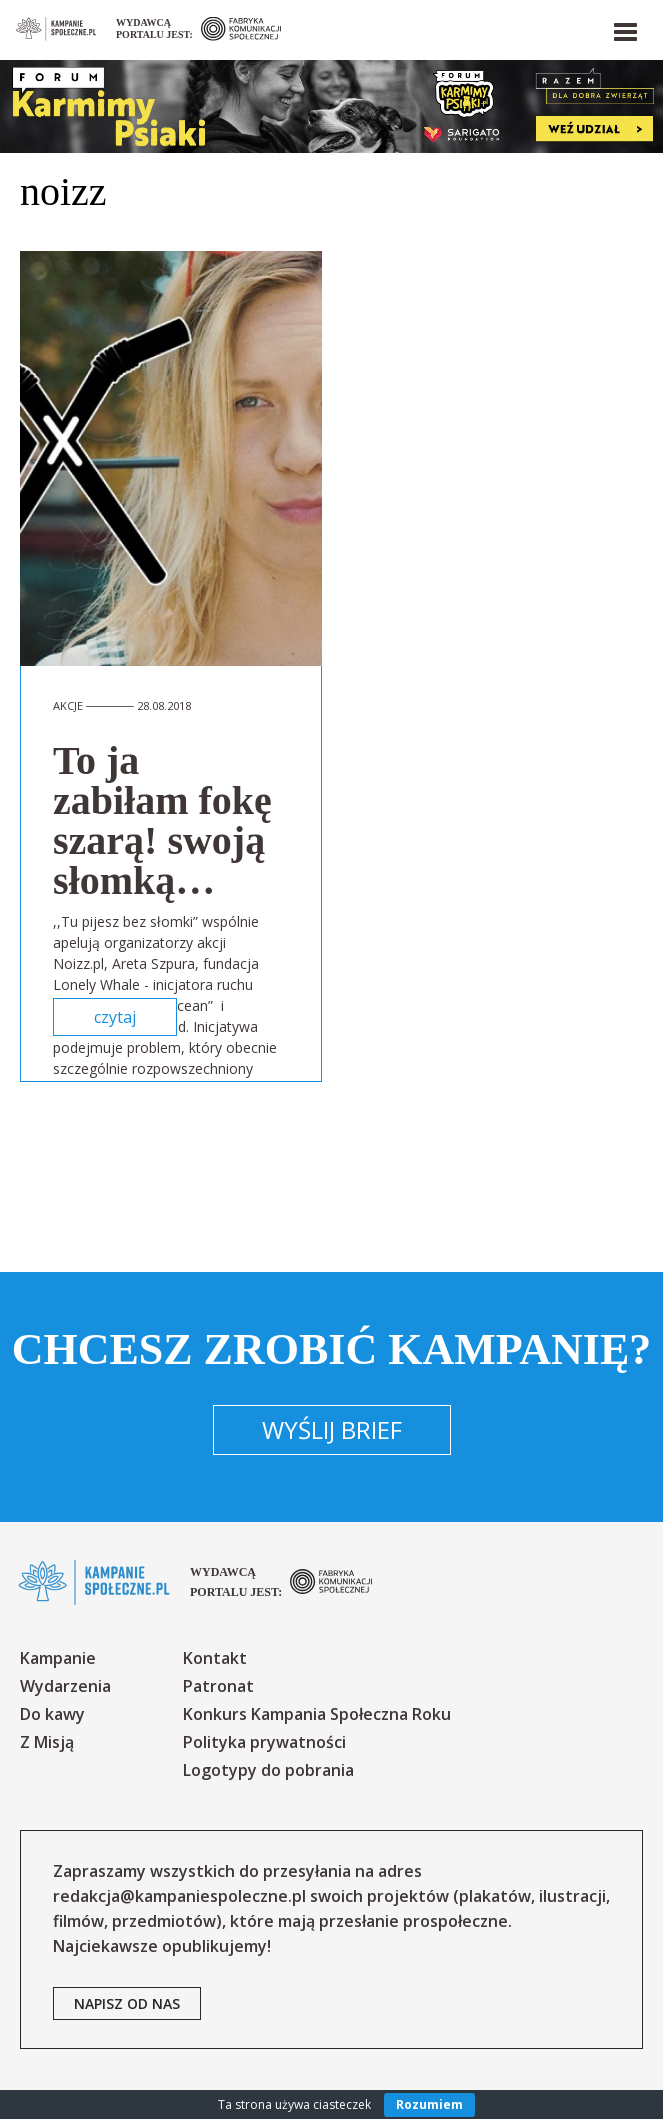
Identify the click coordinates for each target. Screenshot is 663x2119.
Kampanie (58, 1658)
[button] (624, 28)
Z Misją (47, 1742)
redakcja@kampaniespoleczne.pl (179, 1896)
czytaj (115, 1017)
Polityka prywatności (264, 1742)
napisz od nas (127, 2003)
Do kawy (52, 1714)
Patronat (218, 1686)
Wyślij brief (332, 1429)
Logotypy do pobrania (268, 1770)
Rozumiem (429, 2104)
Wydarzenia (65, 1686)
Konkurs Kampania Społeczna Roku (317, 1714)
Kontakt (215, 1658)
